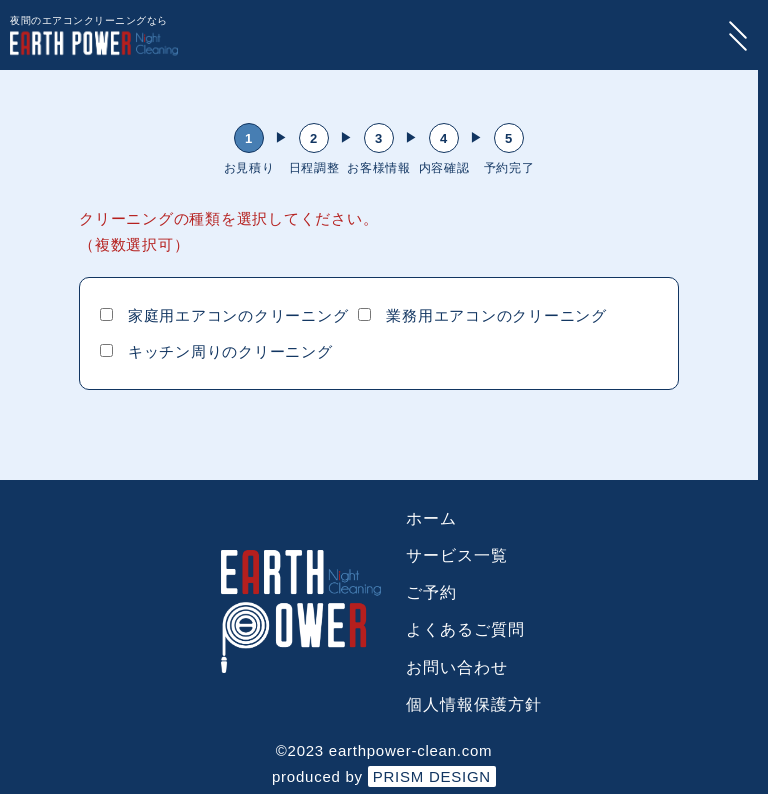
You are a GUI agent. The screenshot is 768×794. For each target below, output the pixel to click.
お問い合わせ (457, 667)
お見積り (249, 168)
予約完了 (509, 168)
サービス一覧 (457, 555)
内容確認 (444, 168)
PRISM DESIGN (432, 776)
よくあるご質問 (465, 629)
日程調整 (314, 168)
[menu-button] (738, 35)
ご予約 (431, 592)
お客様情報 (379, 168)
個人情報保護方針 (474, 704)
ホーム (431, 518)
